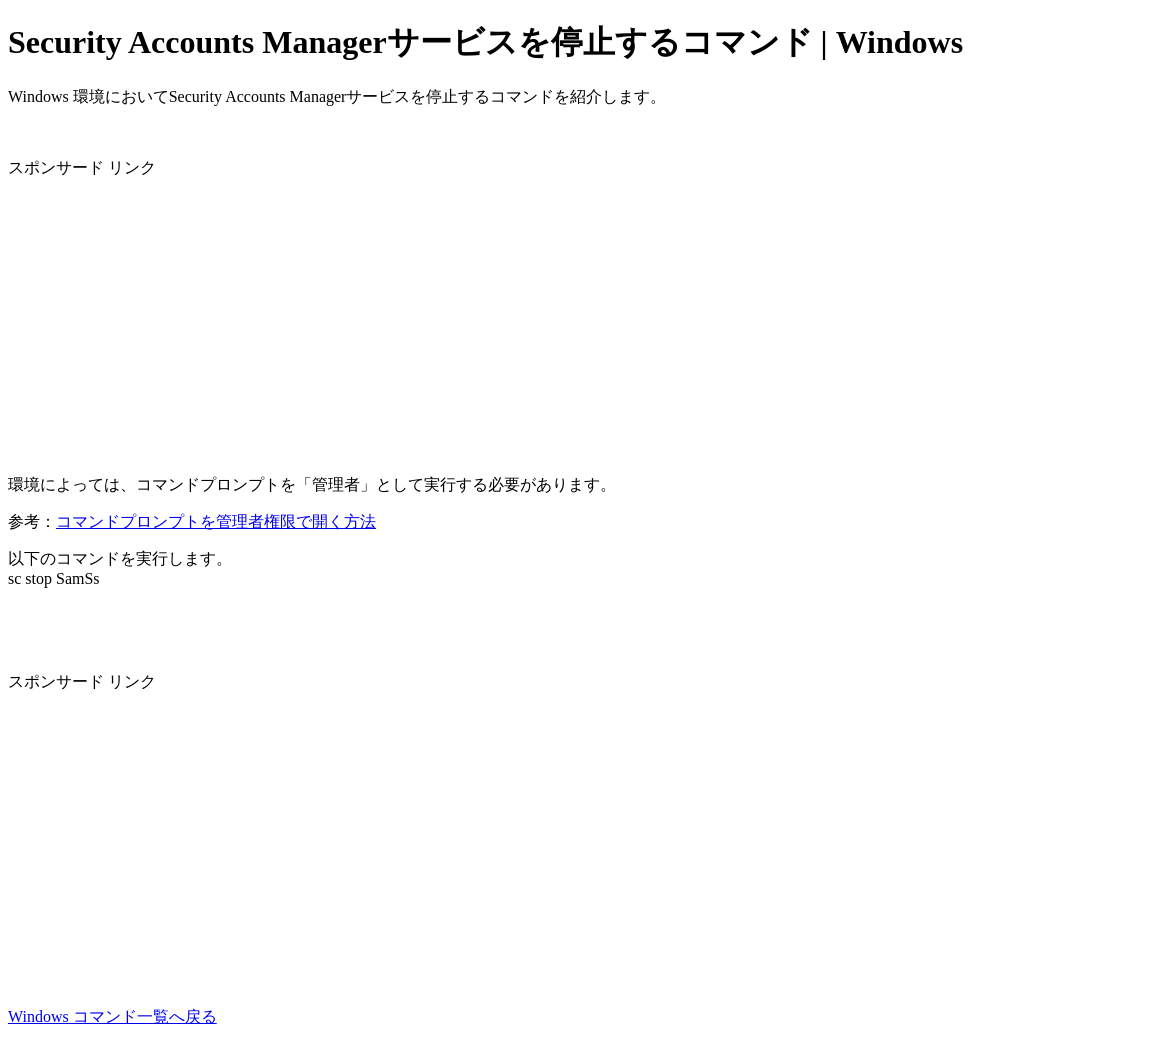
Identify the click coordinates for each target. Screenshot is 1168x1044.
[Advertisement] (584, 319)
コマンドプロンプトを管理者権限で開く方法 (216, 521)
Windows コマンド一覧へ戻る (112, 1016)
